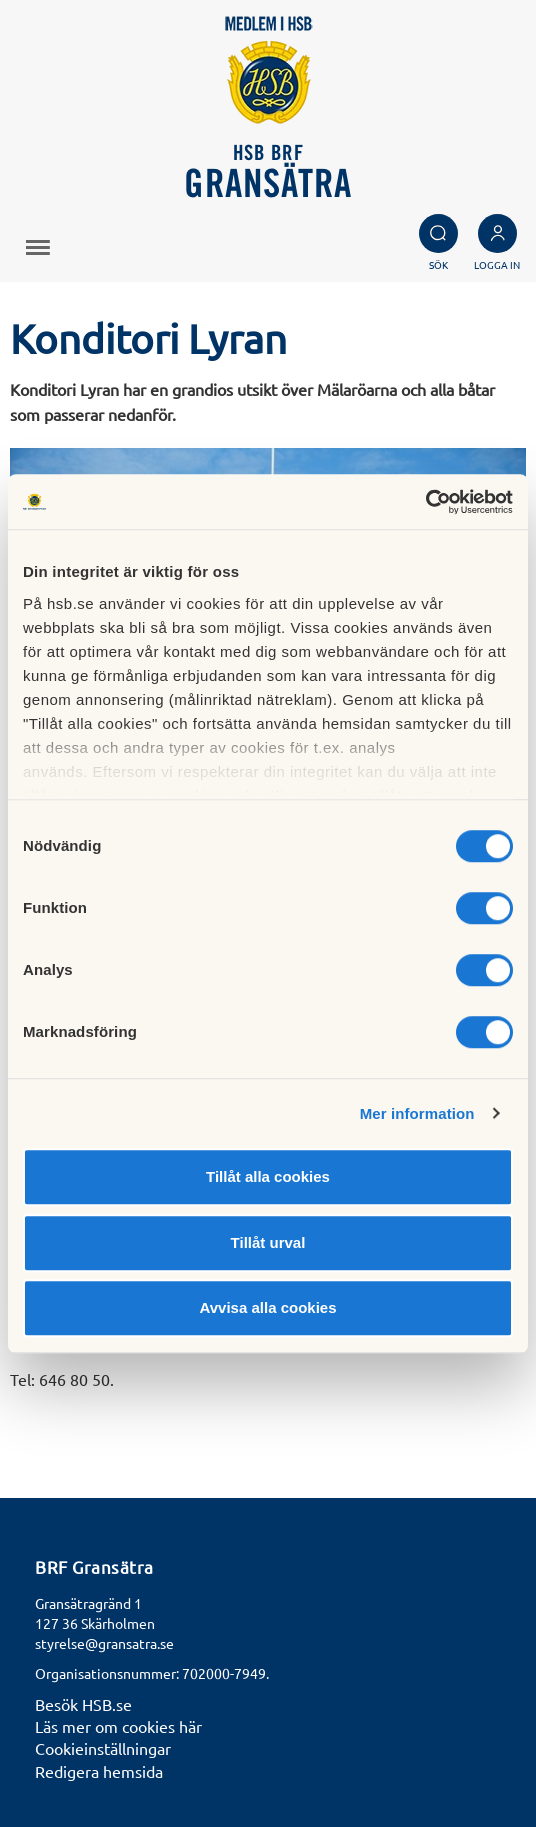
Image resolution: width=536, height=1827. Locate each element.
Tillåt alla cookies (268, 1176)
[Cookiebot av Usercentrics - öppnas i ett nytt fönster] (425, 502)
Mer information (417, 1113)
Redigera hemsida (99, 1771)
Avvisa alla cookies (267, 1307)
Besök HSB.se (83, 1704)
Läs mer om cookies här (118, 1726)
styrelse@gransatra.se (104, 1643)
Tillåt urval (268, 1242)
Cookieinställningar (103, 1748)
